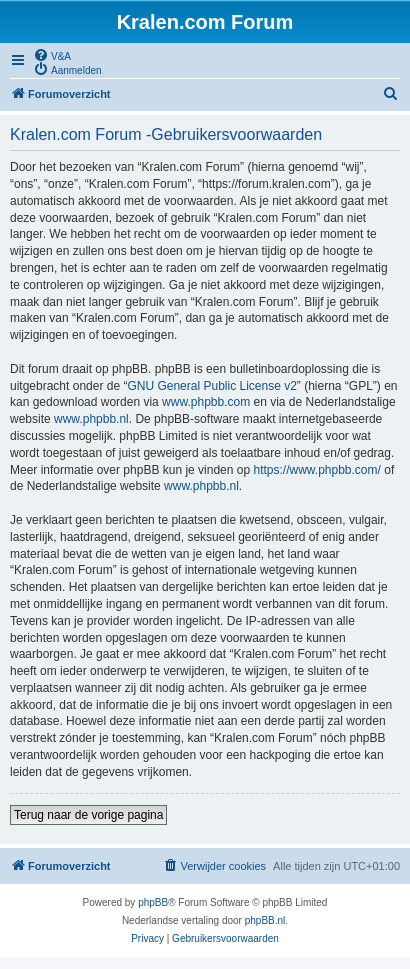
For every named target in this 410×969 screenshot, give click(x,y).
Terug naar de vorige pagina (88, 815)
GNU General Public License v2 (211, 386)
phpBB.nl (265, 920)
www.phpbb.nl (91, 419)
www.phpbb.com (206, 402)
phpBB (153, 902)
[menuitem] (52, 55)
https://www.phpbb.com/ (316, 470)
